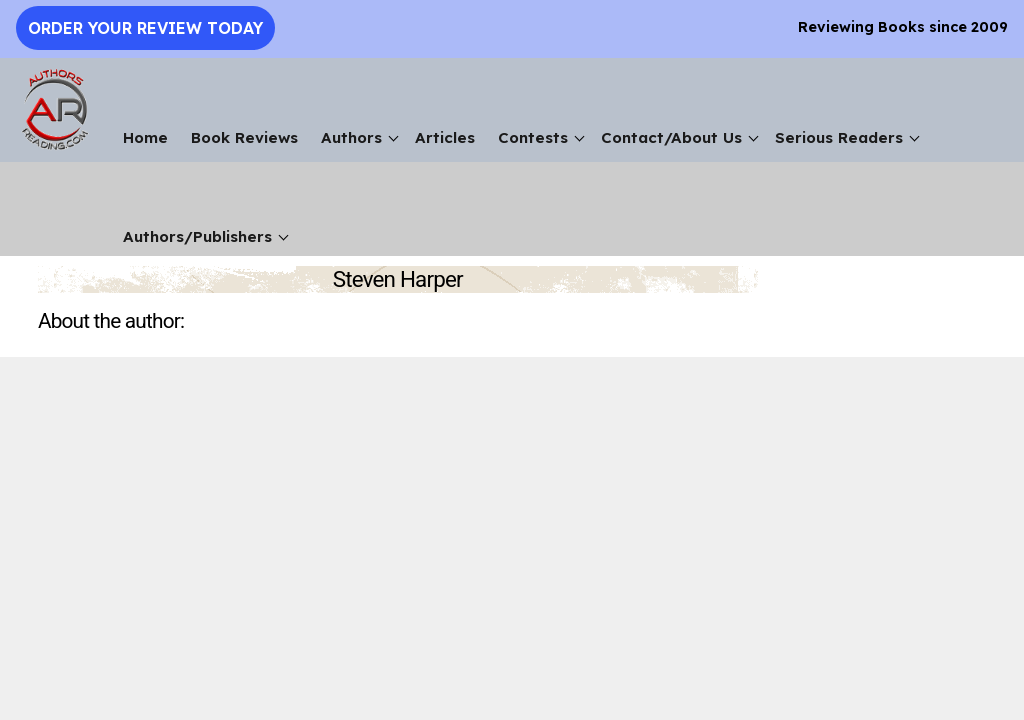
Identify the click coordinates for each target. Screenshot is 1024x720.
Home (145, 137)
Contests (533, 137)
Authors (351, 137)
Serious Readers (839, 137)
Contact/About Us (671, 137)
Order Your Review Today (145, 28)
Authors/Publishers (197, 236)
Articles (445, 137)
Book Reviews (244, 137)
